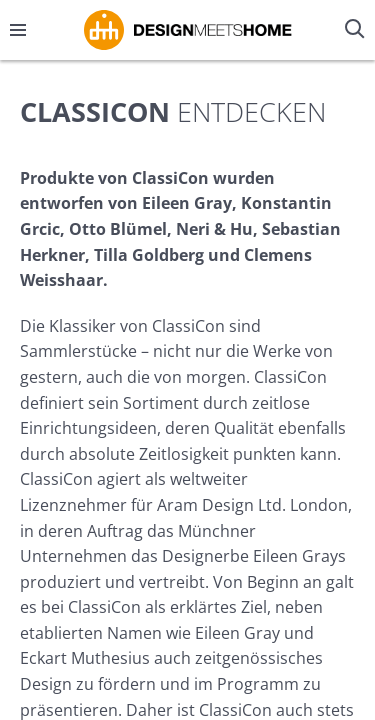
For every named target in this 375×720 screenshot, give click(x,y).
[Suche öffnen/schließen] (357, 30)
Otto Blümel (118, 229)
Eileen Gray (187, 203)
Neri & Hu (214, 229)
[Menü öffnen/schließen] (18, 30)
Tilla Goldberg (149, 255)
